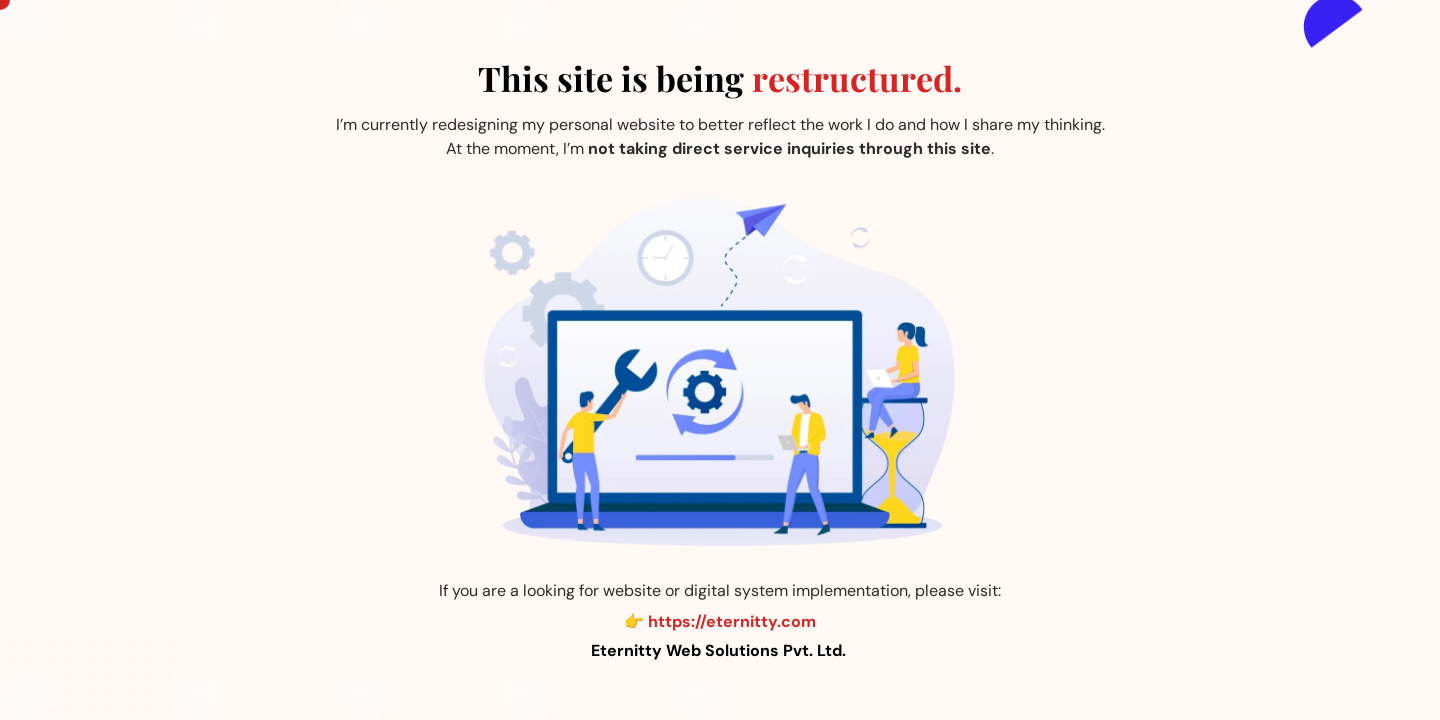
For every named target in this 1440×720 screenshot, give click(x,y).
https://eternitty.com (732, 621)
